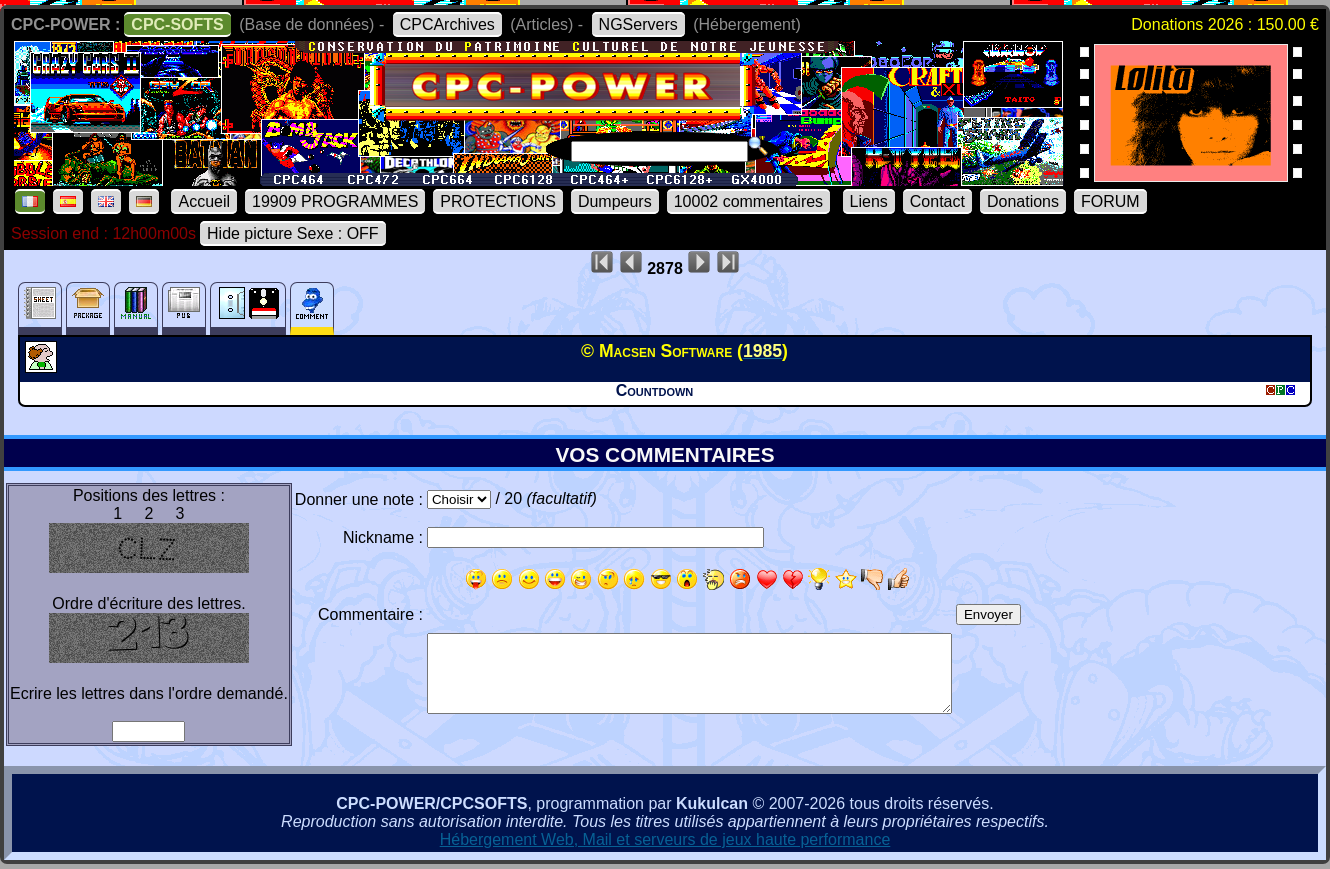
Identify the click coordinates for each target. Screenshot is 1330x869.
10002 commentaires (748, 201)
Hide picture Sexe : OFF (293, 233)
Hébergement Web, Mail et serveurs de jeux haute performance (665, 839)
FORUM (1110, 201)
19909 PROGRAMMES (335, 201)
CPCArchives (447, 24)
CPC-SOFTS (177, 24)
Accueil (204, 201)
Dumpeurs (615, 201)
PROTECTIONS (498, 201)
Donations (1023, 201)
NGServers (638, 24)
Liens (869, 201)
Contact (937, 201)
